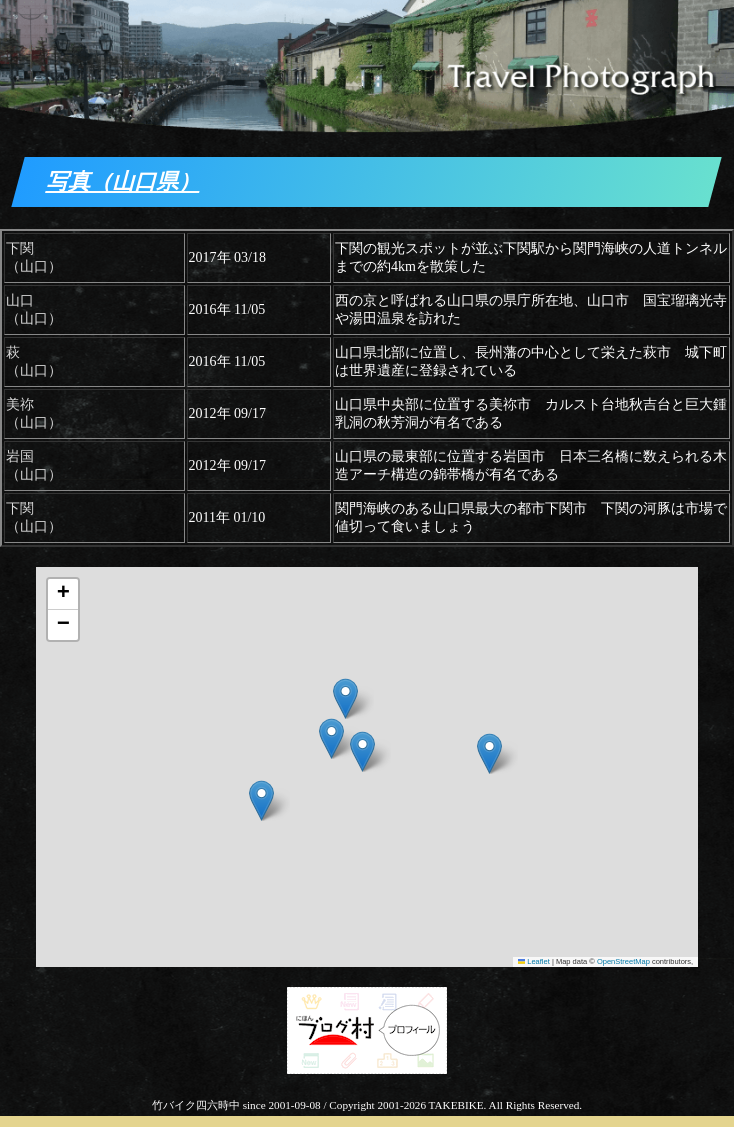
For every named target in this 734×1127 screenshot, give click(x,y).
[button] (261, 800)
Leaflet (534, 961)
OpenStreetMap (623, 961)
